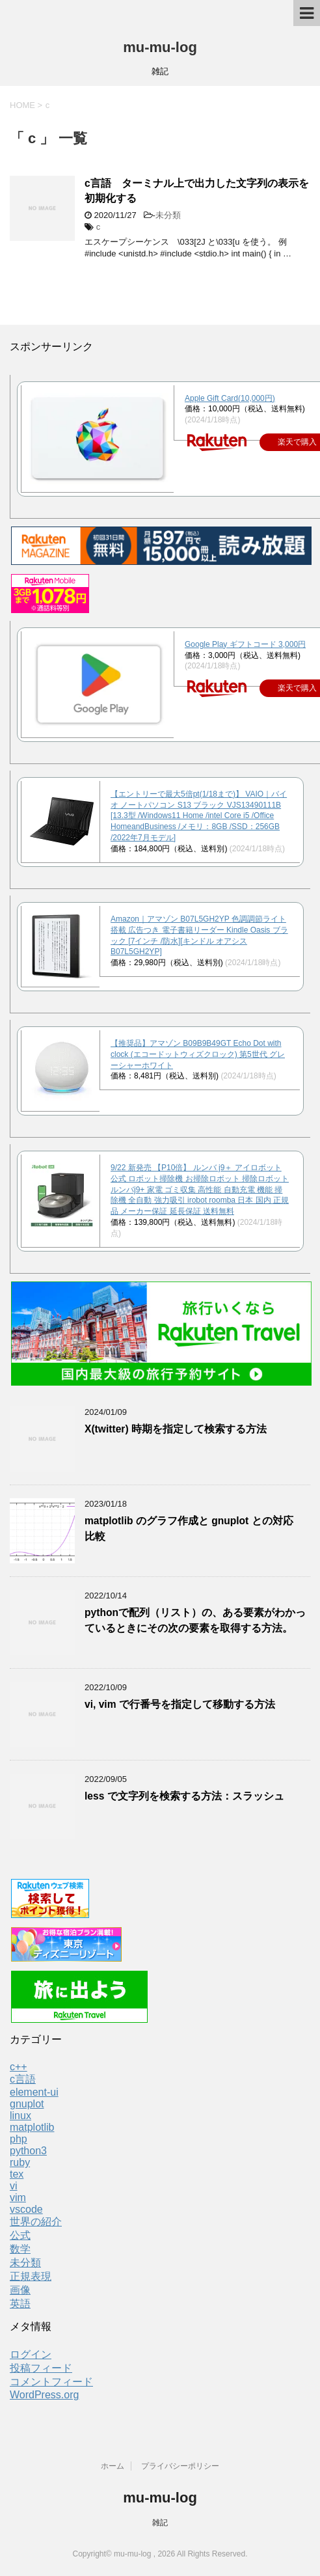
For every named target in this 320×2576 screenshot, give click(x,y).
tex (16, 2174)
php (18, 2138)
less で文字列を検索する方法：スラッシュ (184, 1796)
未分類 (168, 215)
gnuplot (27, 2103)
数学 (20, 2248)
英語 (20, 2303)
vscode (26, 2209)
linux (20, 2115)
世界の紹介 (36, 2221)
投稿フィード (41, 2368)
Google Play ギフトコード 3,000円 (245, 644)
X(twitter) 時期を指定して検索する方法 (176, 1428)
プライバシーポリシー (180, 2466)
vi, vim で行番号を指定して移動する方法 (180, 1704)
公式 (20, 2235)
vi (14, 2185)
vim (18, 2197)
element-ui (34, 2092)
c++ (18, 2066)
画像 (20, 2289)
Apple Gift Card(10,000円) (230, 398)
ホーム (112, 2466)
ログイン (30, 2354)
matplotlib (32, 2127)
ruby (20, 2162)
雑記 (160, 2522)
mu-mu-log (160, 47)
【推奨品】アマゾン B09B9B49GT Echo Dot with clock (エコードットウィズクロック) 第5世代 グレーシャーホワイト (198, 1054)
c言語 (23, 2079)
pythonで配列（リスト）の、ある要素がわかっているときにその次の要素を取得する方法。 (195, 1620)
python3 (28, 2150)
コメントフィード (51, 2381)
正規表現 (30, 2276)
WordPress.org (44, 2394)
